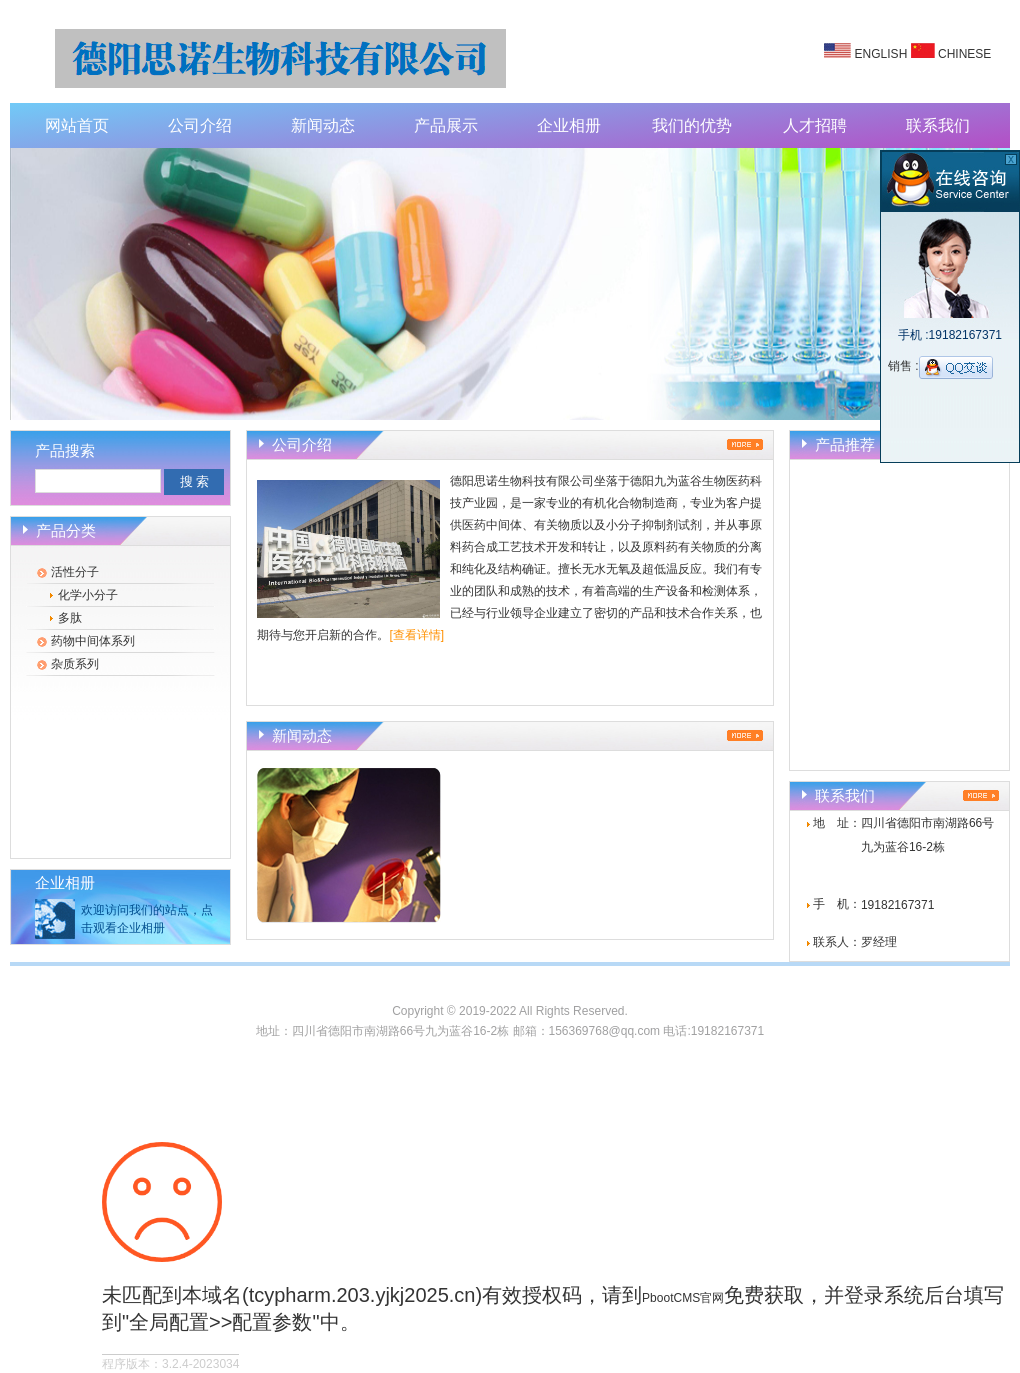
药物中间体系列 (93, 641)
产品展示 (446, 125)
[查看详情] (416, 635)
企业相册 (569, 125)
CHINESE (964, 54)
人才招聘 (815, 125)
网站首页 (77, 125)
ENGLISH (881, 54)
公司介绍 (200, 125)
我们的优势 (692, 125)
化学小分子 (88, 595)
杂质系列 (75, 664)
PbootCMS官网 (683, 1298)
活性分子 (75, 572)
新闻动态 (323, 125)
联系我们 (938, 125)
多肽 (70, 618)
